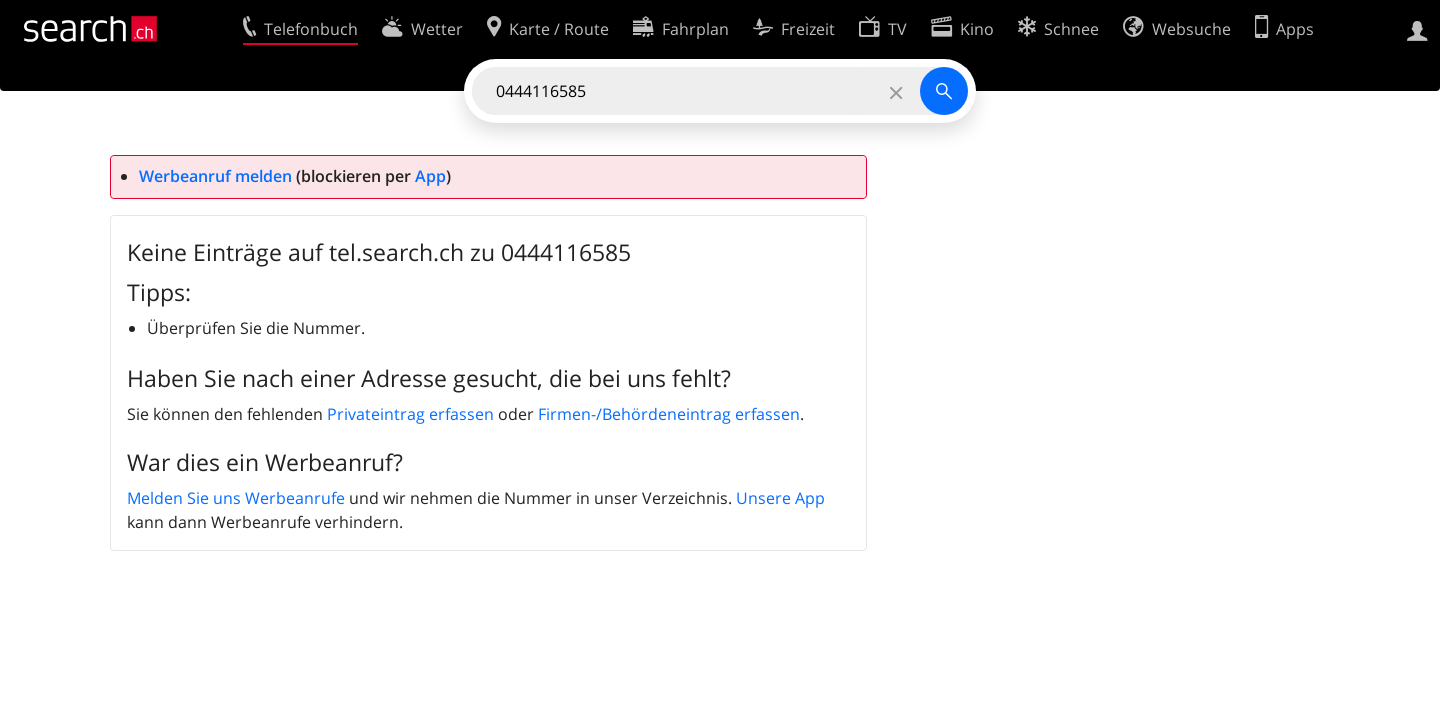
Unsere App (780, 498)
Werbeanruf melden (215, 176)
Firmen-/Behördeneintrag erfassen (669, 414)
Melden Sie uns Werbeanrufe (236, 498)
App (430, 176)
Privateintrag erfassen (410, 414)
